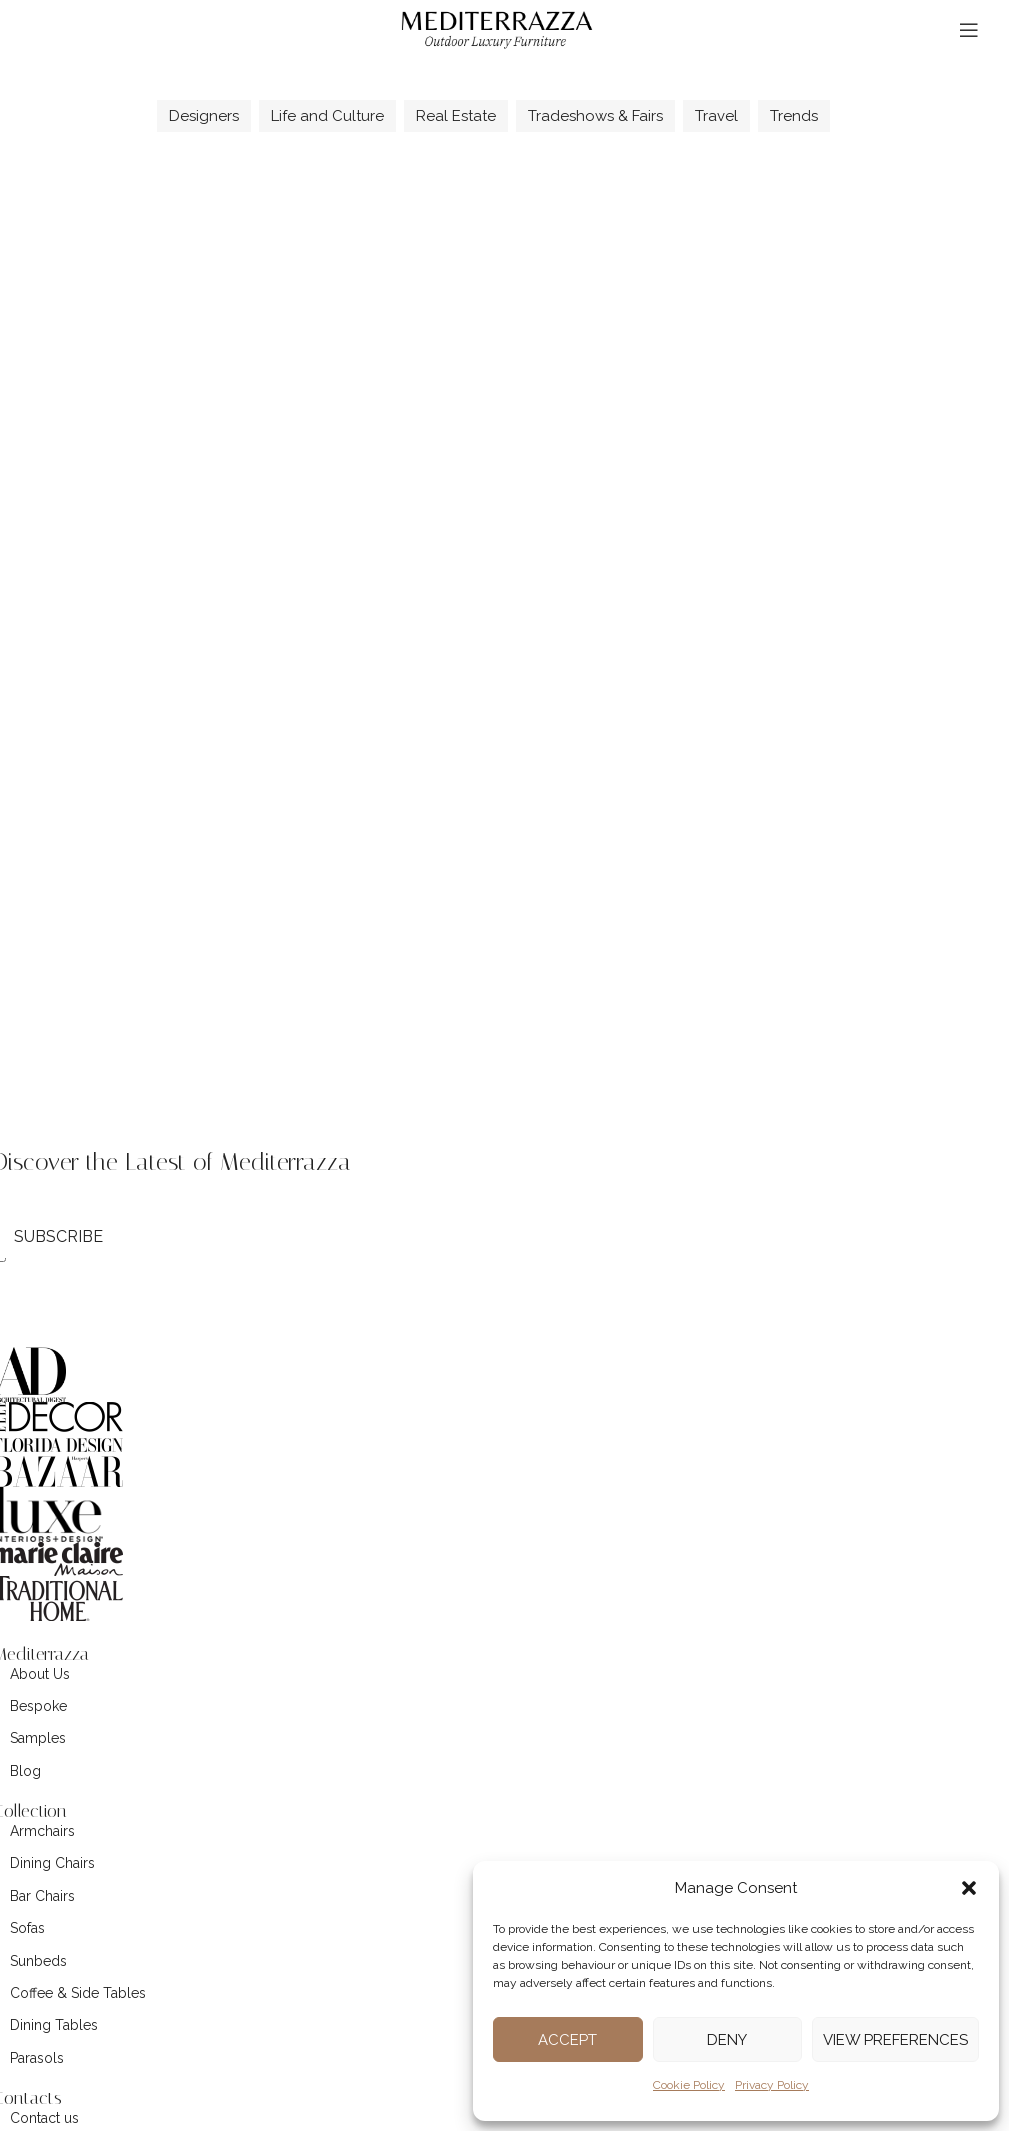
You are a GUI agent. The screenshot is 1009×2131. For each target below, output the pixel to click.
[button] (969, 1888)
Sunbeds (38, 1961)
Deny (727, 2040)
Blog (25, 1771)
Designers (204, 116)
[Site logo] (497, 29)
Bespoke (38, 1706)
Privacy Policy (772, 2085)
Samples (38, 1738)
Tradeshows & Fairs (595, 116)
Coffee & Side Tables (78, 1993)
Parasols (37, 2058)
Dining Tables (54, 2025)
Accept (567, 2040)
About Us (40, 1674)
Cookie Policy (689, 2085)
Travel (716, 116)
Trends (794, 116)
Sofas (27, 1928)
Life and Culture (327, 116)
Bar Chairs (42, 1896)
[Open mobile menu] (969, 30)
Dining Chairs (52, 1863)
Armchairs (42, 1831)
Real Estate (456, 116)
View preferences (895, 2040)
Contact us (44, 2118)
